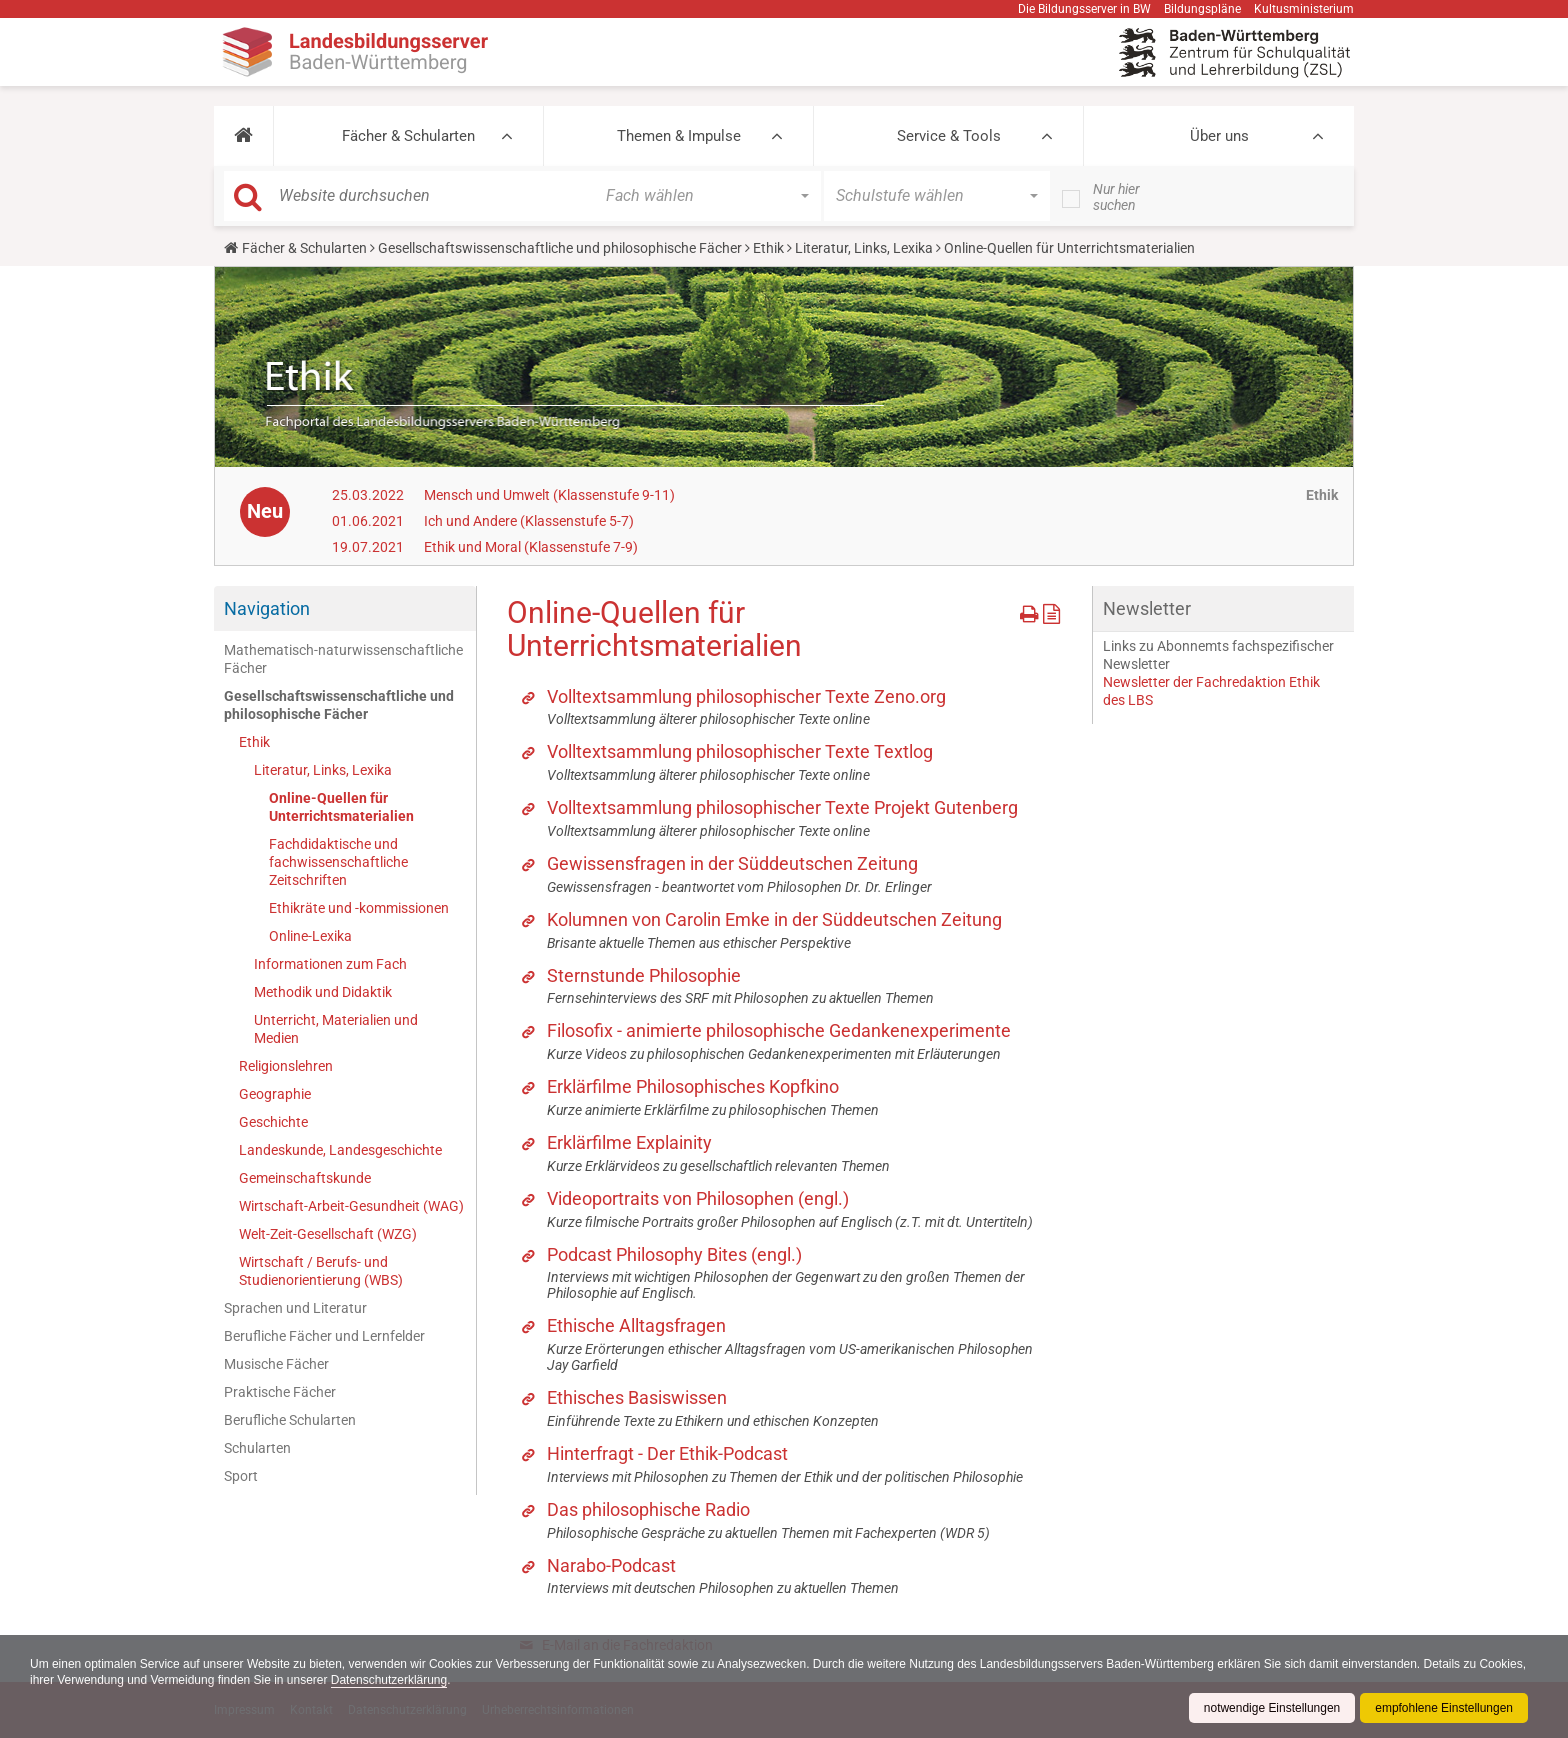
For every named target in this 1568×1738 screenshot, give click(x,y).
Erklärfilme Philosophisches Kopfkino (693, 1086)
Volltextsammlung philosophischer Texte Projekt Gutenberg (782, 807)
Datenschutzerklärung (440, 1680)
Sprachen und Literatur (295, 1308)
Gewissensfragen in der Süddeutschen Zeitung (732, 863)
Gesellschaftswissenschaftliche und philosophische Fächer (560, 248)
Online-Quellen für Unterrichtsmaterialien (341, 807)
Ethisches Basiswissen (637, 1397)
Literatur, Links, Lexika (864, 248)
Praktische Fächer (280, 1392)
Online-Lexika (310, 936)
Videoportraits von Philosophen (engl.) (698, 1198)
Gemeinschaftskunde (305, 1178)
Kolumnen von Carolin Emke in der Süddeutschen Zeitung (774, 919)
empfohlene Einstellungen (1444, 1708)
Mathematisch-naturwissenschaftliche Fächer (343, 659)
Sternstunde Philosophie (644, 975)
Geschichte (273, 1122)
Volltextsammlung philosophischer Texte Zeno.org (746, 696)
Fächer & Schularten (408, 136)
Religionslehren (286, 1066)
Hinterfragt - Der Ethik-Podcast (667, 1453)
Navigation (267, 608)
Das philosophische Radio (648, 1509)
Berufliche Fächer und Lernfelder (324, 1336)
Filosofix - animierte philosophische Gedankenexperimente (779, 1030)
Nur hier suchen (1116, 197)
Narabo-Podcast (611, 1565)
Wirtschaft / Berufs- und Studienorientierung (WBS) (321, 1271)
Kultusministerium (1304, 9)
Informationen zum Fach (330, 964)
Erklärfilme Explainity (629, 1142)
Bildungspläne (1202, 9)
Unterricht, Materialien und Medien (336, 1029)
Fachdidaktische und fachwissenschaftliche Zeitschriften (338, 862)
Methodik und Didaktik (323, 992)
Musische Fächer (276, 1364)
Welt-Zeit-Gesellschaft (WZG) (328, 1234)
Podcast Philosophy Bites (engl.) (674, 1254)
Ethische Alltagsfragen (636, 1325)
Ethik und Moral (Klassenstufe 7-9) (531, 547)
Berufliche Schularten (290, 1420)
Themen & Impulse (679, 136)
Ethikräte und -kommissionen (359, 908)
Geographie (275, 1094)
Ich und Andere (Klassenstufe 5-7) (529, 521)
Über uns (1219, 136)
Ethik (768, 248)
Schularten (257, 1448)
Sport (241, 1476)
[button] (243, 136)
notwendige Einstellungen (1271, 1708)
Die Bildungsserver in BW (1084, 9)
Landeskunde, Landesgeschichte (340, 1150)
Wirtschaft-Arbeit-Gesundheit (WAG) (351, 1206)
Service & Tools (949, 136)
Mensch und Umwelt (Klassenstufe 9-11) (549, 495)
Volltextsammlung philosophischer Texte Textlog (740, 751)
